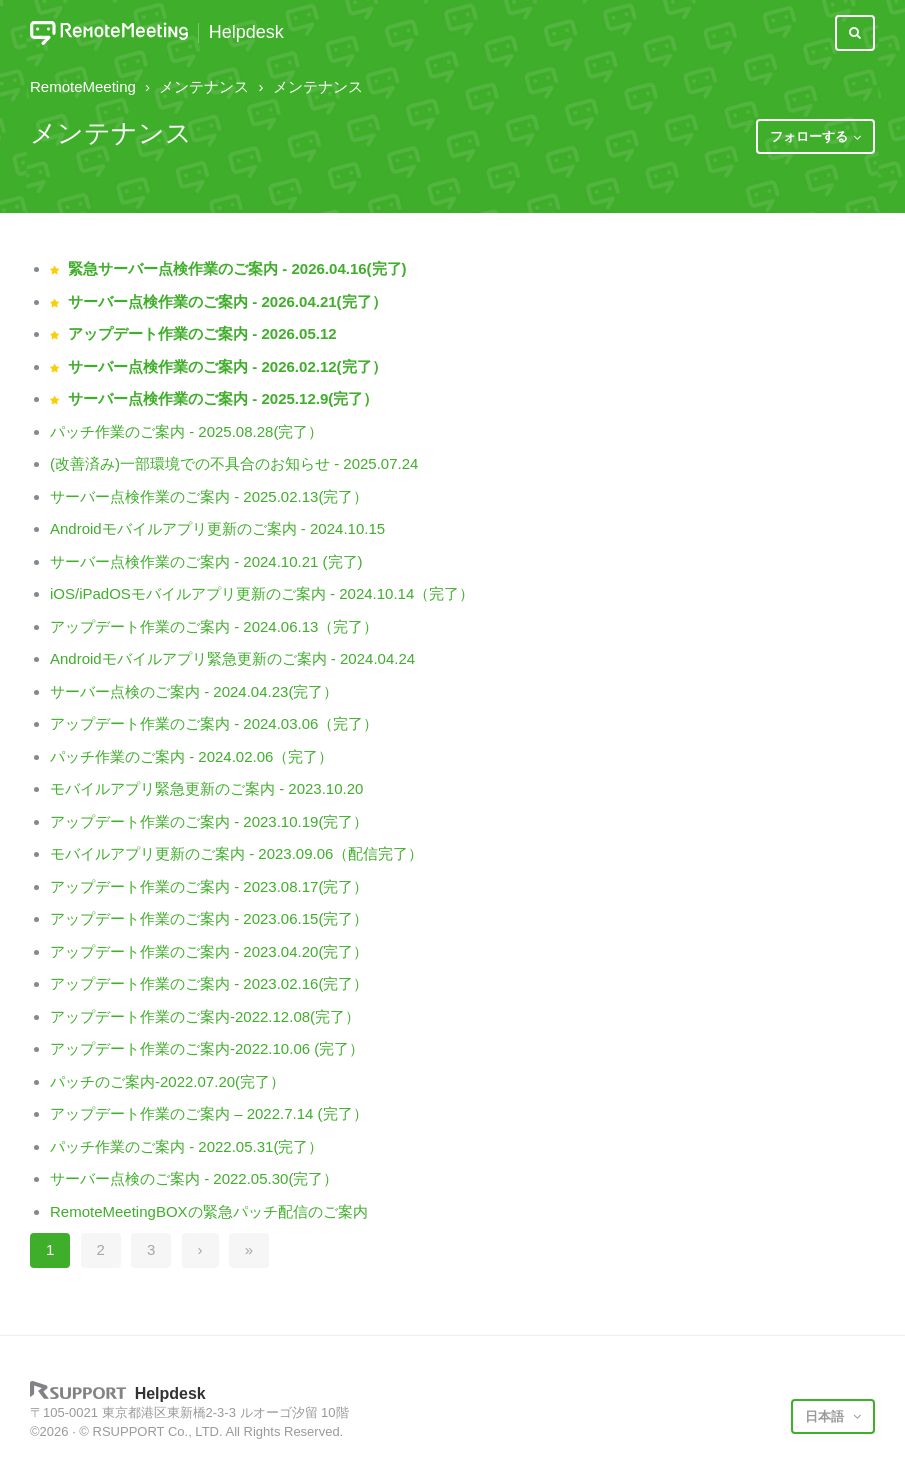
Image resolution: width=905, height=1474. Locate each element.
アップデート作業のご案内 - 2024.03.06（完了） (214, 723)
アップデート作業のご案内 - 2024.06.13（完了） (214, 626)
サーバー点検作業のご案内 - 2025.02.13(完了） (209, 496)
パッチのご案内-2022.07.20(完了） (167, 1081)
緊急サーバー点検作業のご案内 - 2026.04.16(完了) (237, 268)
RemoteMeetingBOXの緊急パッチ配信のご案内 (209, 1211)
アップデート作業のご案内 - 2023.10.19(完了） (209, 821)
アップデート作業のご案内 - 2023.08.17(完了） (209, 886)
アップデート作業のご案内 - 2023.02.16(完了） (209, 983)
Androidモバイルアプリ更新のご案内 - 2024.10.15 (217, 528)
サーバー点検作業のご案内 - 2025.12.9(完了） (223, 398)
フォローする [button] (809, 136)
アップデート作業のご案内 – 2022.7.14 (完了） (209, 1113)
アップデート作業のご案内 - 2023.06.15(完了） (209, 918)
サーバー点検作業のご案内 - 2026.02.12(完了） (227, 366)
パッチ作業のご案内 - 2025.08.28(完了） (186, 431)
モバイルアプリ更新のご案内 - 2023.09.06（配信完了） (236, 853)
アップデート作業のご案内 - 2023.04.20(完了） (209, 951)
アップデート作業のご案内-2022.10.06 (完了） (207, 1048)
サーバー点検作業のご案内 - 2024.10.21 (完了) (206, 561)
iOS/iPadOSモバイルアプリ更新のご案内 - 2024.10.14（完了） (262, 593)
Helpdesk (246, 32)
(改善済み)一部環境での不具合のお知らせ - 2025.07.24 (234, 463)
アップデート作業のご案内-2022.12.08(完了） (205, 1016)
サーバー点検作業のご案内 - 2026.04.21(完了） (227, 301)
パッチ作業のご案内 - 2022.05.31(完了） (186, 1146)
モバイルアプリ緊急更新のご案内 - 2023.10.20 (206, 788)
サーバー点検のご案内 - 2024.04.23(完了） (194, 691)
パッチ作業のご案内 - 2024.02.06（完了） (191, 756)
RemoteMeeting (83, 86)
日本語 (826, 1416)
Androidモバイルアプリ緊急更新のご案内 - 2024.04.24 (232, 658)
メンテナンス (204, 86)
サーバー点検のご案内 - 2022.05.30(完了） (194, 1178)
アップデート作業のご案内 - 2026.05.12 (202, 333)
